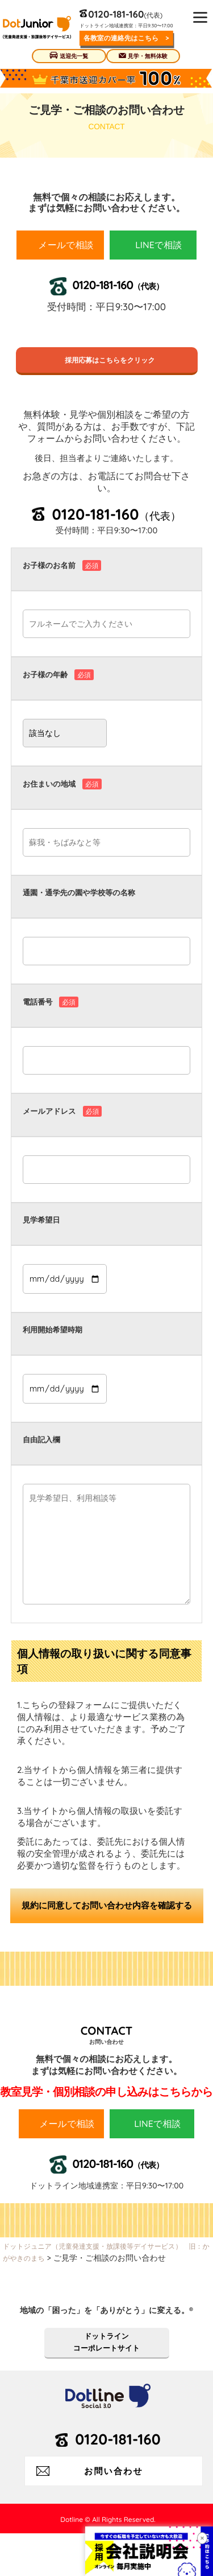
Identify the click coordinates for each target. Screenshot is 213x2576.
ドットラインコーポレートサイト (106, 2342)
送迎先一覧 (74, 56)
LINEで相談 (158, 244)
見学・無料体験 (148, 56)
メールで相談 (65, 244)
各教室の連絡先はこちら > (126, 38)
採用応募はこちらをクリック (106, 360)
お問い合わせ (113, 2471)
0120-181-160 (116, 14)
